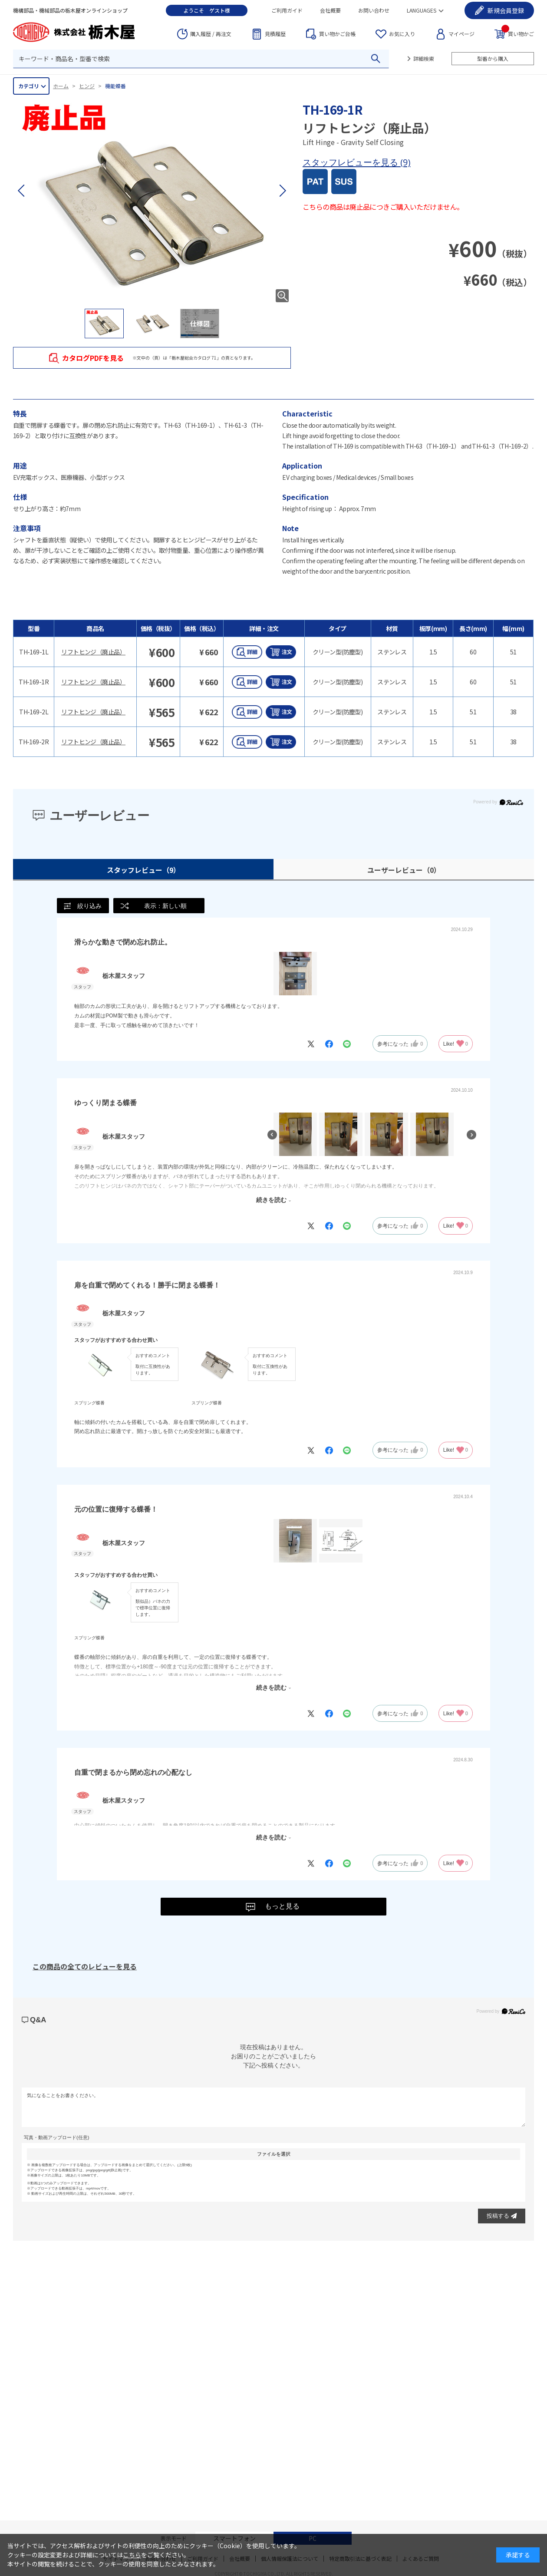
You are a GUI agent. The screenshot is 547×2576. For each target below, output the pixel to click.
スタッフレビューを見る (351, 162)
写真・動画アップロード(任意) (56, 2137)
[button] (282, 191)
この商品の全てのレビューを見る (85, 1966)
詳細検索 (423, 58)
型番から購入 (492, 58)
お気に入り (402, 33)
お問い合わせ (373, 10)
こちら (132, 2554)
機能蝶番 (115, 85)
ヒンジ (87, 85)
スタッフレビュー (143, 870)
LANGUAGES (421, 10)
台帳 (337, 34)
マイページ (461, 33)
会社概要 (330, 10)
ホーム (61, 85)
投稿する (502, 2216)
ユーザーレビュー (404, 870)
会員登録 (506, 10)
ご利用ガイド (287, 10)
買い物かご (517, 33)
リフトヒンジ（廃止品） (93, 651)
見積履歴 (275, 33)
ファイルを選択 (273, 2154)
